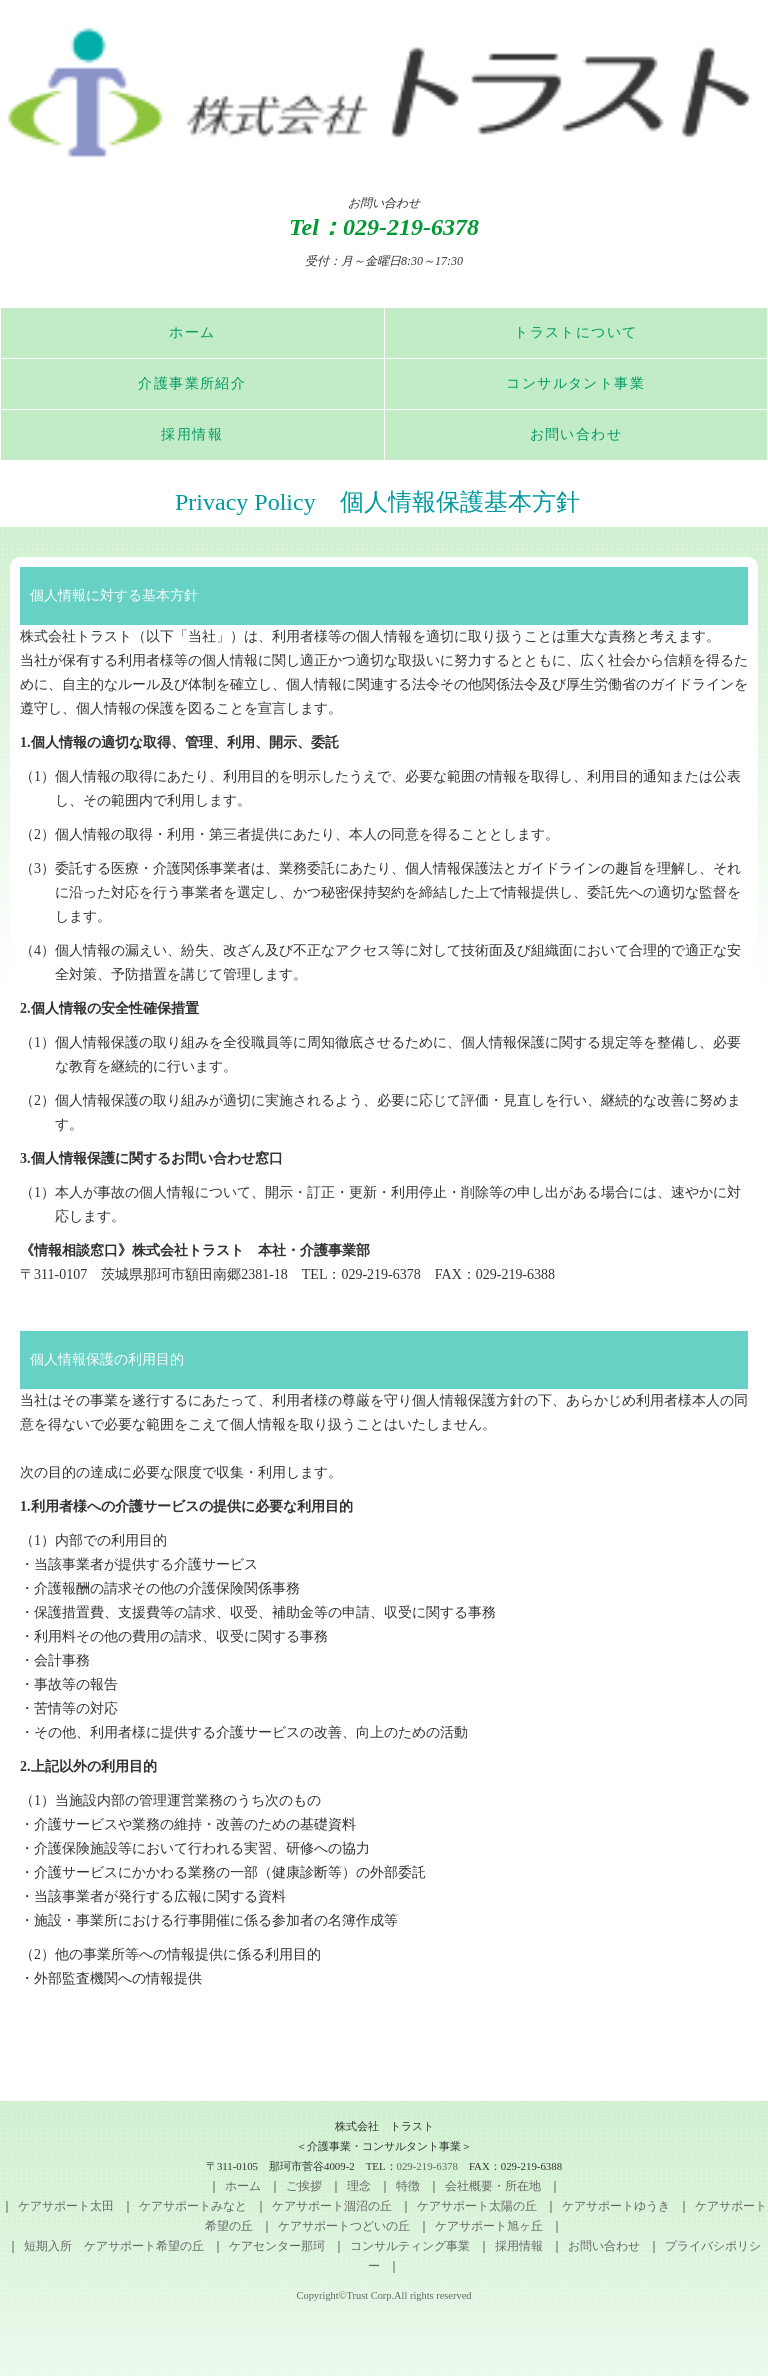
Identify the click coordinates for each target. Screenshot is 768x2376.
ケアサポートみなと (193, 2206)
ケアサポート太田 (66, 2206)
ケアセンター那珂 (277, 2246)
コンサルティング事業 (410, 2246)
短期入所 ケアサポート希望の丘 (114, 2246)
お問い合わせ (576, 434)
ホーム (192, 332)
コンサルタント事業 (575, 383)
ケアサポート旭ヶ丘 (489, 2226)
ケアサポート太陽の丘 (477, 2206)
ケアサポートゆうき (616, 2206)
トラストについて (575, 332)
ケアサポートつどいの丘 (344, 2226)
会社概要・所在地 (493, 2186)
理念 (359, 2186)
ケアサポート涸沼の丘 (332, 2206)
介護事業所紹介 (192, 383)
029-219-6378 (411, 227)
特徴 (408, 2186)
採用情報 (192, 434)
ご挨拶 (304, 2186)
